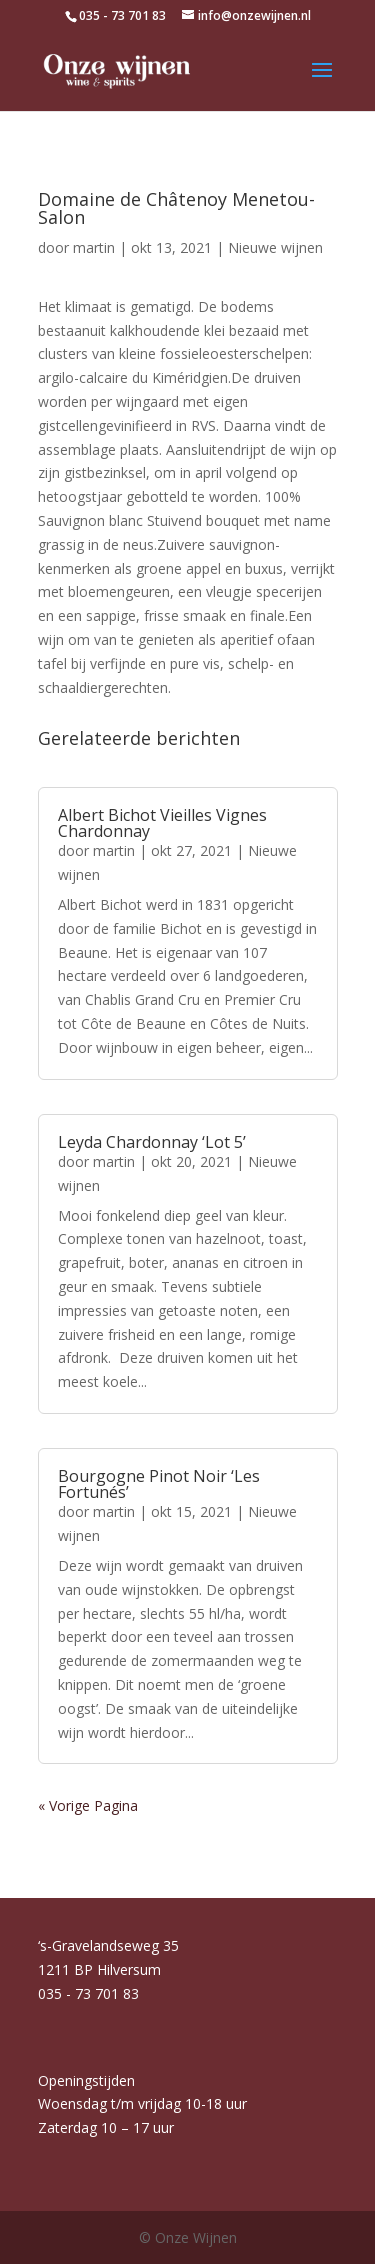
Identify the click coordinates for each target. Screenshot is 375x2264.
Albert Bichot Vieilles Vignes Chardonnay (162, 823)
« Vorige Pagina (88, 1805)
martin (94, 247)
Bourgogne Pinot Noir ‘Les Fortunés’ (159, 1484)
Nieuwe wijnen (275, 247)
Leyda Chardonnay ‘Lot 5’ (152, 1142)
